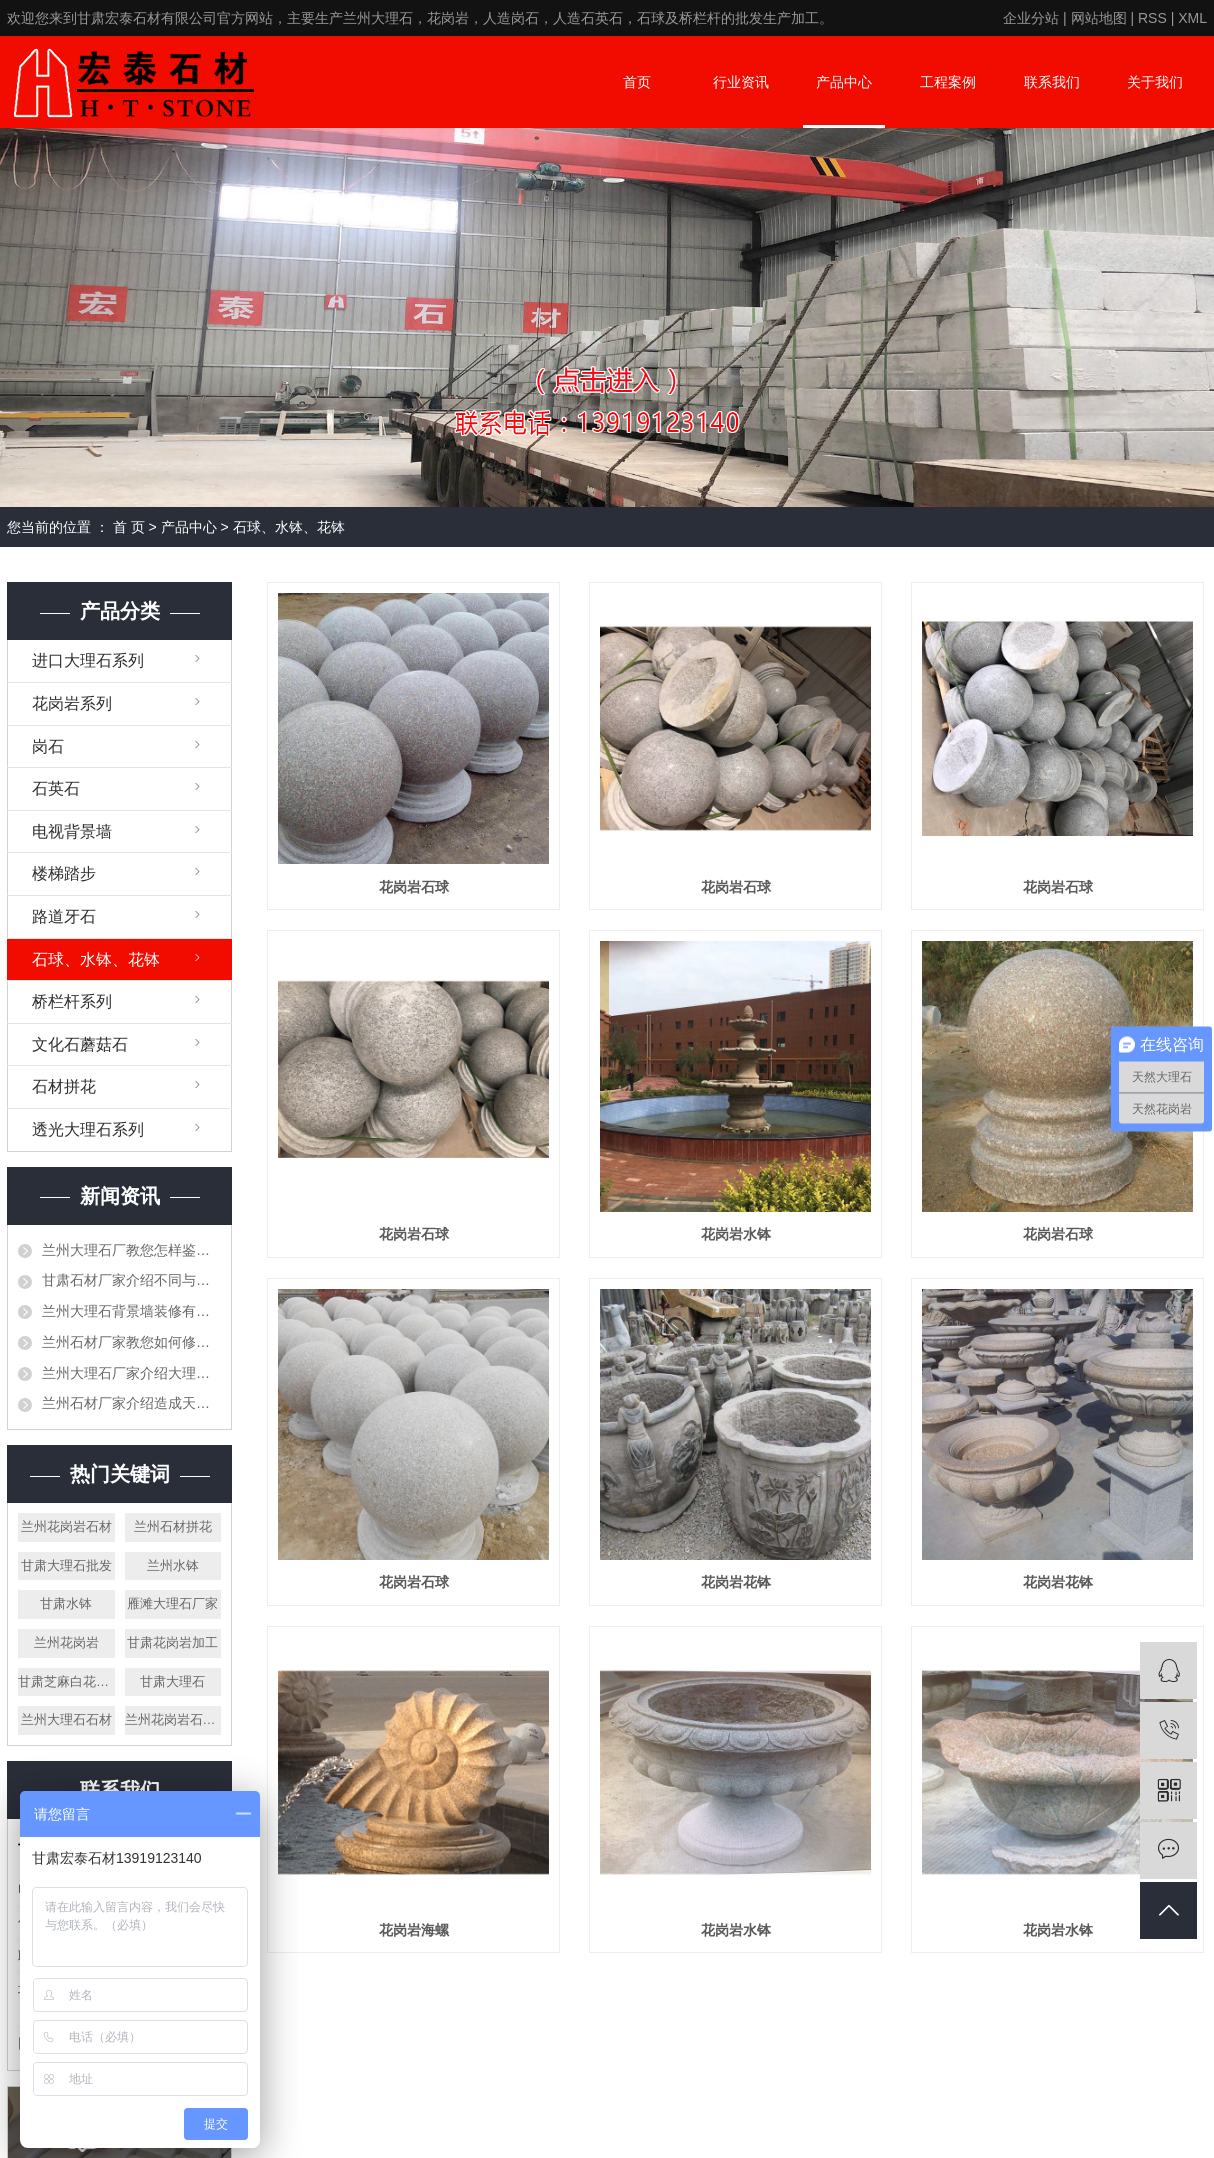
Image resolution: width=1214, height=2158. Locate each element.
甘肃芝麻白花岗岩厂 (66, 1681)
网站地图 (1099, 18)
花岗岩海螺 (414, 1930)
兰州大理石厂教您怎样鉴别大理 (131, 1250)
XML (1192, 18)
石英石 (56, 788)
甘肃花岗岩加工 (172, 1642)
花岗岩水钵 (736, 1234)
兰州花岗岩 (66, 1642)
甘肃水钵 (66, 1603)
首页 (637, 82)
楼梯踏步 (64, 873)
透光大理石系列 (88, 1129)
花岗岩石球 (414, 887)
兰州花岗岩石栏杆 (173, 1719)
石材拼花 (64, 1086)
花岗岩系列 (72, 703)
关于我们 (1155, 82)
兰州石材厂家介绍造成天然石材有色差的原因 (131, 1403)
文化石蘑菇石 (80, 1044)
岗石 (48, 746)
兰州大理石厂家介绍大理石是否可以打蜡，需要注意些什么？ (131, 1373)
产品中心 (844, 82)
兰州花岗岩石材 (66, 1526)
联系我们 (1052, 82)
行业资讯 (741, 82)
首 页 (129, 527)
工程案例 (948, 82)
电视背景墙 (72, 831)
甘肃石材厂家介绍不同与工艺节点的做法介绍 (131, 1280)
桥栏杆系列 (72, 1001)
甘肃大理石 (172, 1681)
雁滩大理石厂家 (172, 1603)
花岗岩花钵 (736, 1582)
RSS (1152, 18)
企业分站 (1031, 18)
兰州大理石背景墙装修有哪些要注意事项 (131, 1311)
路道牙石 (64, 916)
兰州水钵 (173, 1565)
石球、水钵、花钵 (289, 527)
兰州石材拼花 (173, 1526)
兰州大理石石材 (66, 1719)
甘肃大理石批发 (66, 1565)
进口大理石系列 (88, 660)
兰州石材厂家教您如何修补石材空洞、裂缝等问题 (131, 1342)
